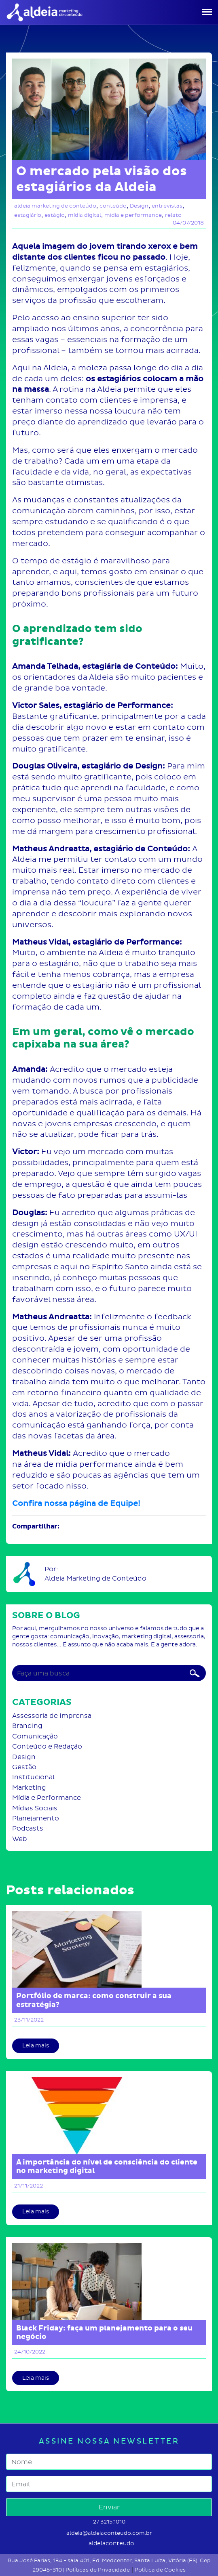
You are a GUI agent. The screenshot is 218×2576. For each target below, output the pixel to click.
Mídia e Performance (46, 1797)
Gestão (24, 1767)
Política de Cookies (160, 2570)
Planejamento (35, 1818)
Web (19, 1839)
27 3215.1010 (109, 2522)
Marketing (29, 1787)
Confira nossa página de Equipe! (76, 1503)
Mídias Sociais (34, 1808)
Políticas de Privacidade (98, 2570)
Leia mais (35, 2045)
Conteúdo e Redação (47, 1746)
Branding (27, 1726)
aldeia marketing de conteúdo (55, 206)
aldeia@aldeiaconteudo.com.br (109, 2533)
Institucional (33, 1777)
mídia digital (84, 215)
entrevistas (167, 206)
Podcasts (27, 1828)
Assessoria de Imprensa (51, 1715)
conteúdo (113, 206)
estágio (54, 215)
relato (173, 215)
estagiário (27, 215)
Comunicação (35, 1736)
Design (139, 206)
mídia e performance (133, 215)
